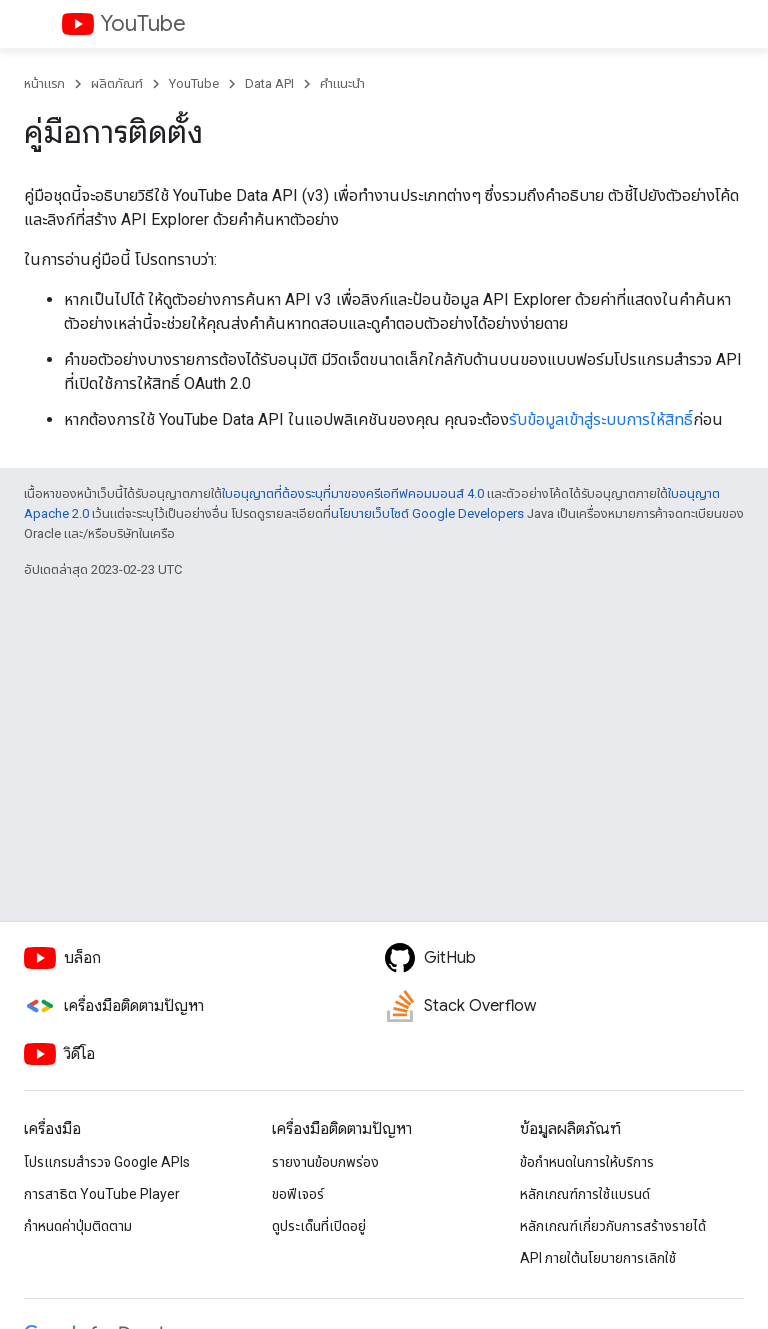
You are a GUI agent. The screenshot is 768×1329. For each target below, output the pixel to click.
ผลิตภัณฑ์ (117, 83)
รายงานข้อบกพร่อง (325, 1162)
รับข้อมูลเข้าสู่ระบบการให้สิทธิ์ (601, 419)
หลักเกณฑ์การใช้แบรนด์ (585, 1194)
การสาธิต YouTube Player (102, 1194)
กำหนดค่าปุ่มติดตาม (78, 1226)
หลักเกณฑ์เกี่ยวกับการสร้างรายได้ (613, 1226)
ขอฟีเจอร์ (298, 1194)
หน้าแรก (44, 83)
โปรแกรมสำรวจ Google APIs (107, 1162)
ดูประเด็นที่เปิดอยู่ (319, 1226)
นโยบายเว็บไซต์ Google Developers (427, 513)
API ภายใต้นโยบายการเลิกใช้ (598, 1258)
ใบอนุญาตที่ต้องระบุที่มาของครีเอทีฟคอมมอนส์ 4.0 (353, 493)
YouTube (143, 23)
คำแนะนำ (342, 83)
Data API (269, 83)
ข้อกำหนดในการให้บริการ (587, 1162)
